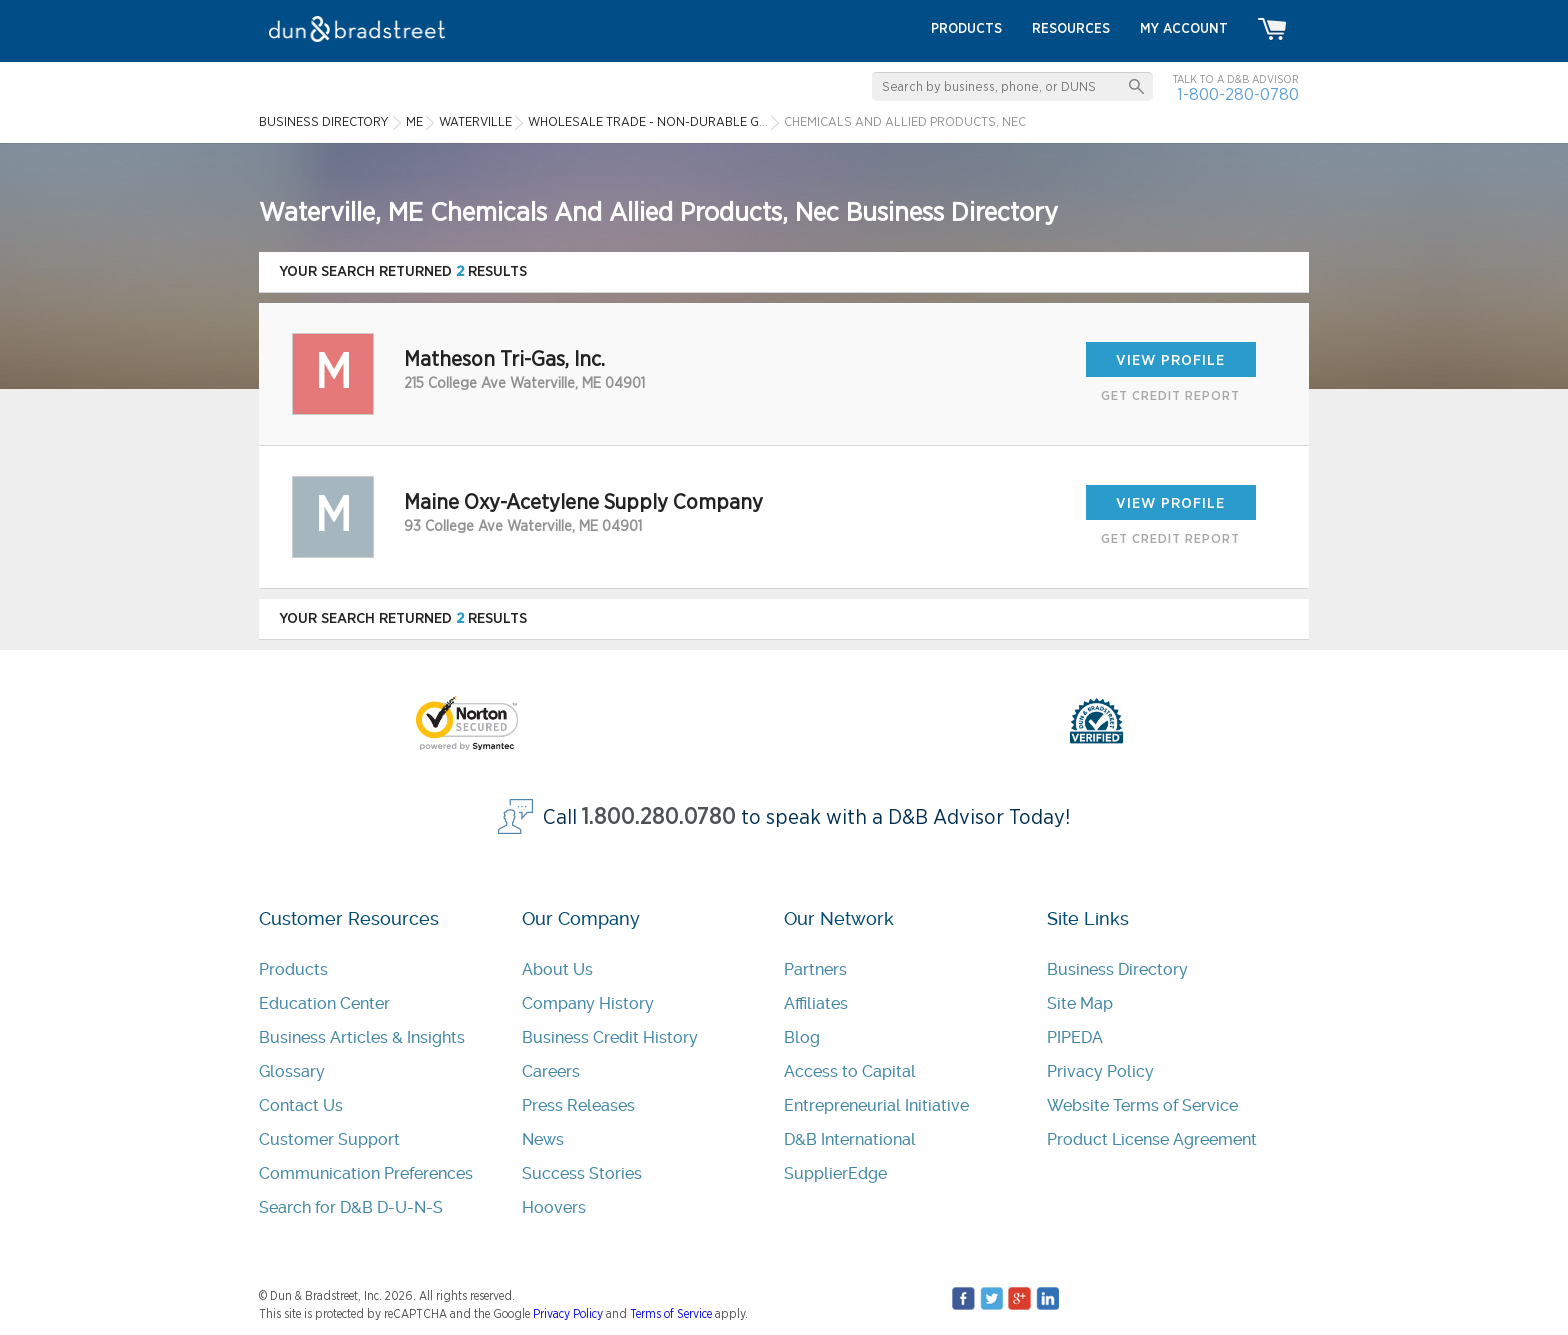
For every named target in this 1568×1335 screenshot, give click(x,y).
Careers (551, 1071)
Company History (588, 1003)
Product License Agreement (1152, 1139)
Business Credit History (610, 1037)
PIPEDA (1075, 1037)
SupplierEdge (835, 1173)
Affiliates (816, 1003)
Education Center (324, 1003)
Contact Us (301, 1105)
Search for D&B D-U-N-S (351, 1207)
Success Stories (582, 1173)
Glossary (292, 1071)
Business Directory (1117, 969)
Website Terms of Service (1142, 1105)
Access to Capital (850, 1071)
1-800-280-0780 (1238, 94)
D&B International (850, 1139)
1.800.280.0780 (659, 817)
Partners (815, 969)
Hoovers (554, 1207)
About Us (557, 969)
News (543, 1139)
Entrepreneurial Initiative (876, 1105)
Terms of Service (671, 1314)
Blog (802, 1037)
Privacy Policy (1100, 1071)
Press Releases (578, 1105)
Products (293, 969)
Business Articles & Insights (362, 1037)
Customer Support (329, 1139)
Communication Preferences (366, 1173)
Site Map (1080, 1003)
